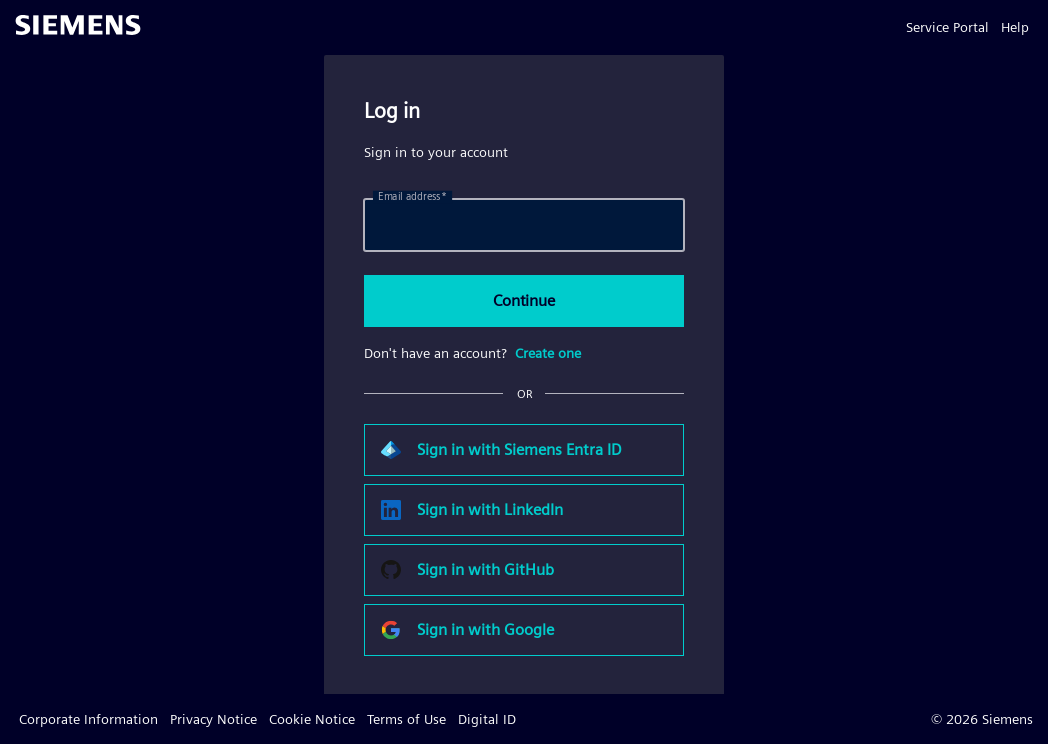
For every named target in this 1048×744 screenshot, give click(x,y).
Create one (548, 353)
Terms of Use (406, 719)
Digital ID (487, 719)
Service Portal (947, 27)
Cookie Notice (312, 719)
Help (1015, 27)
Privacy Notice (213, 719)
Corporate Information (88, 719)
